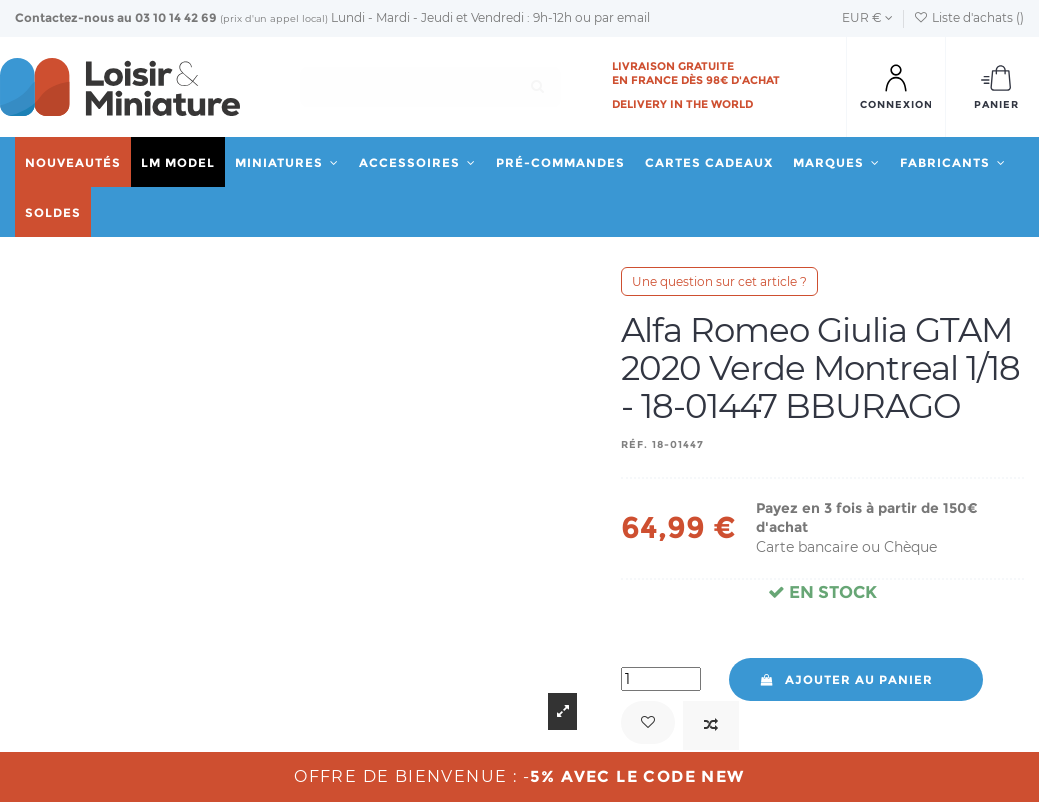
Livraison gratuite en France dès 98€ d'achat (696, 73)
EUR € (867, 17)
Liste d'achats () (969, 17)
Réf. (634, 444)
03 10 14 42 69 (176, 17)
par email (622, 17)
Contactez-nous (64, 17)
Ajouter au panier (845, 679)
